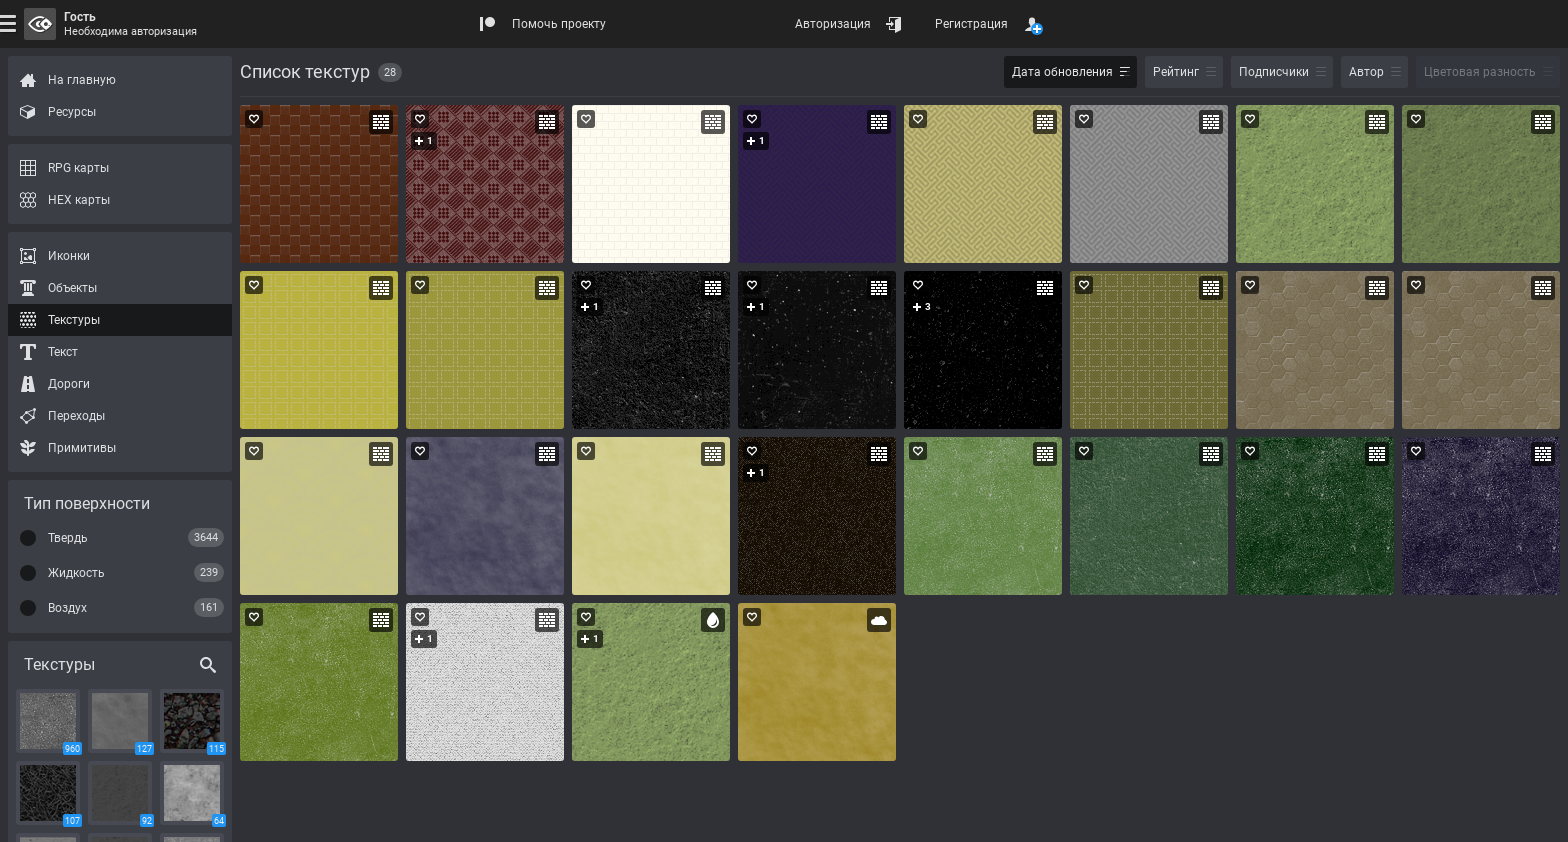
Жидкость (76, 573)
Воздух (67, 608)
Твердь (68, 538)
